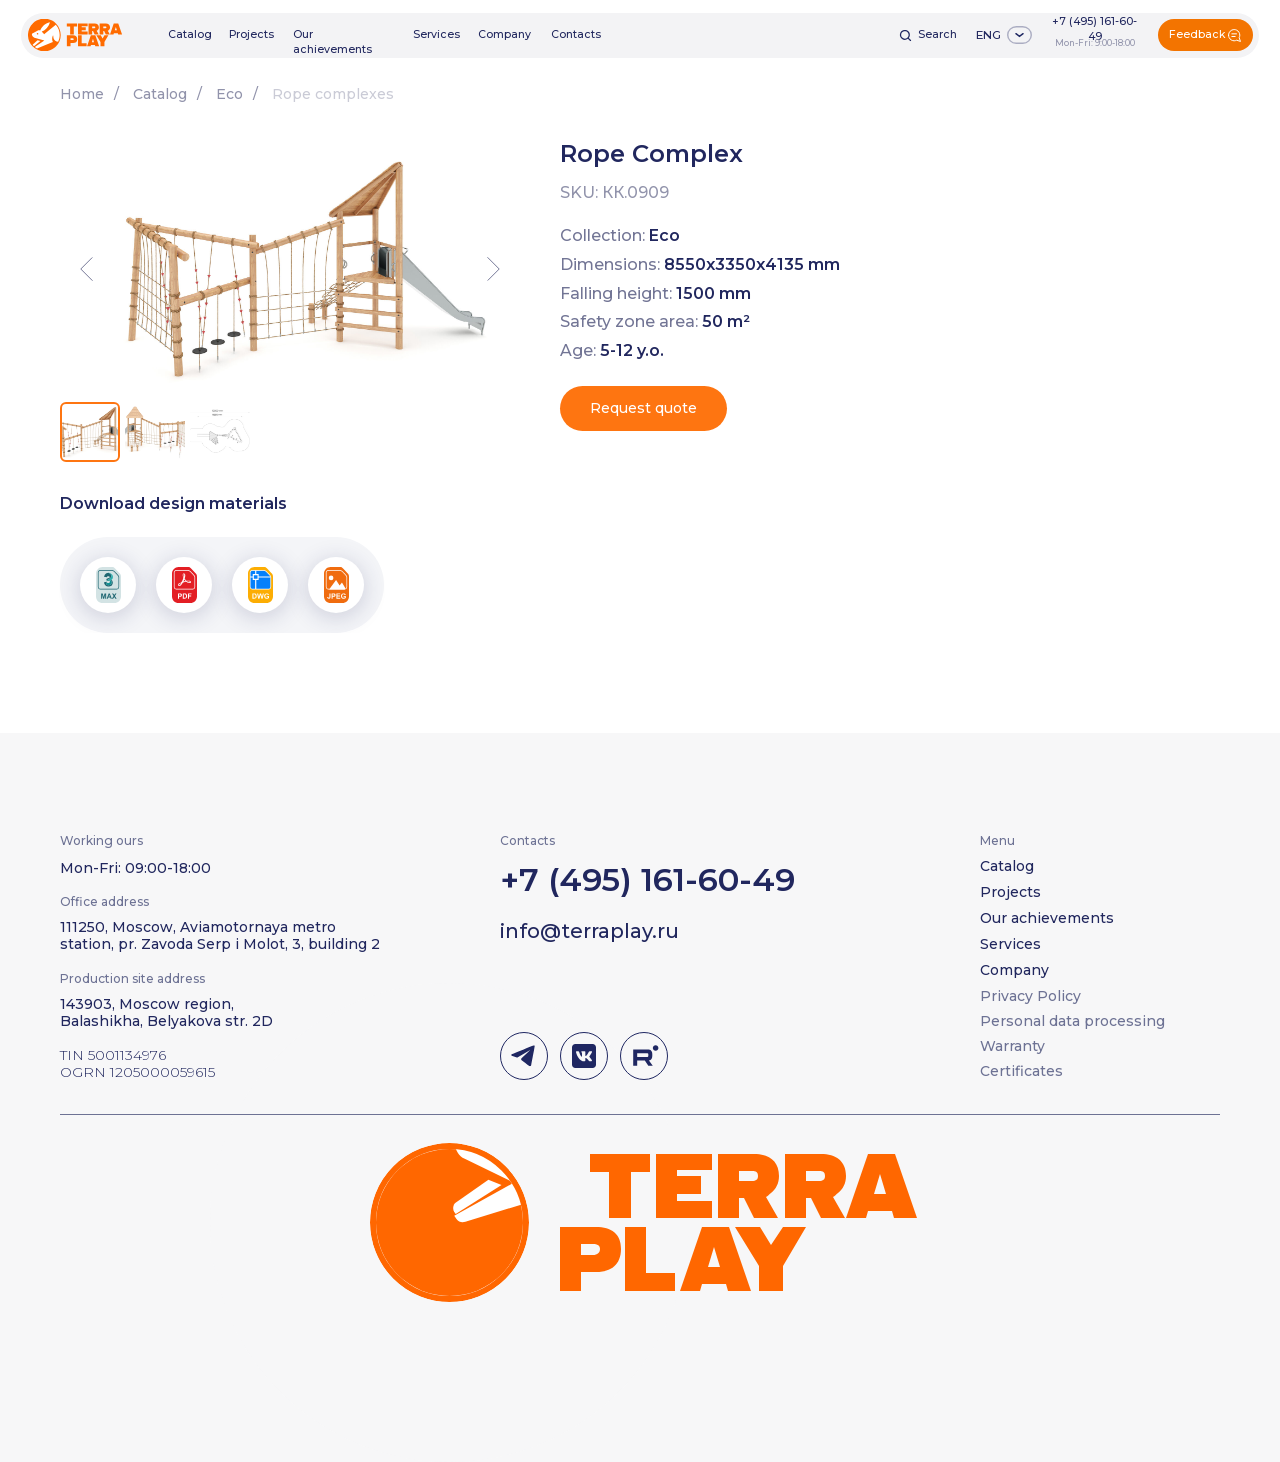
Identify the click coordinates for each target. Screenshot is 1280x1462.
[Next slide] (493, 269)
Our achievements (332, 42)
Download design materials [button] (173, 503)
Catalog (190, 34)
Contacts (576, 34)
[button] (1205, 35)
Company (504, 34)
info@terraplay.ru (589, 931)
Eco (229, 94)
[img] (75, 35)
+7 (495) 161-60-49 (1094, 29)
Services (436, 34)
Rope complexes (333, 94)
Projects (251, 34)
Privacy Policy (1030, 996)
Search (937, 34)
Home (82, 94)
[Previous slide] (86, 269)
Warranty (1012, 1046)
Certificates (1021, 1071)
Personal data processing (1072, 1021)
